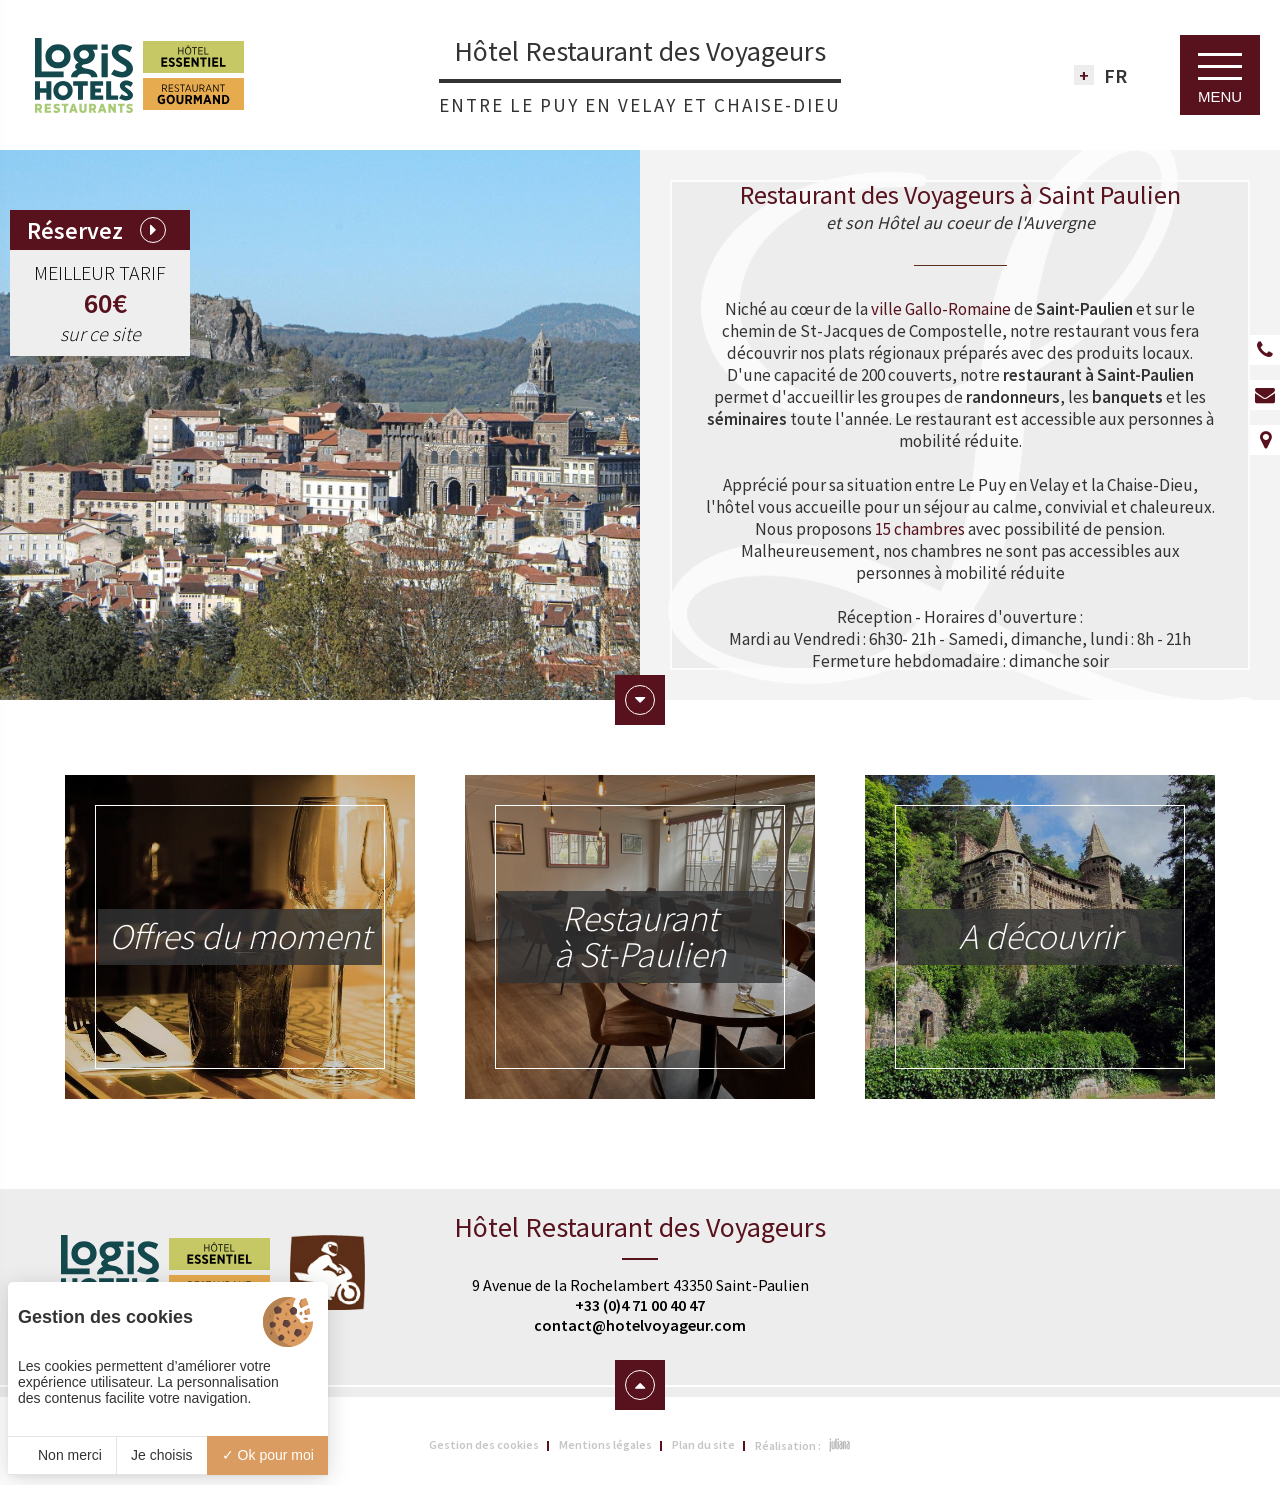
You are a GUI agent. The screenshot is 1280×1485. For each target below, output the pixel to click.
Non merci (62, 1455)
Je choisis (161, 1455)
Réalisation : (803, 1445)
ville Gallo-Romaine (941, 309)
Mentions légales (605, 1444)
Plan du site (703, 1444)
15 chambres (920, 529)
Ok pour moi (268, 1455)
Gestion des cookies (484, 1444)
